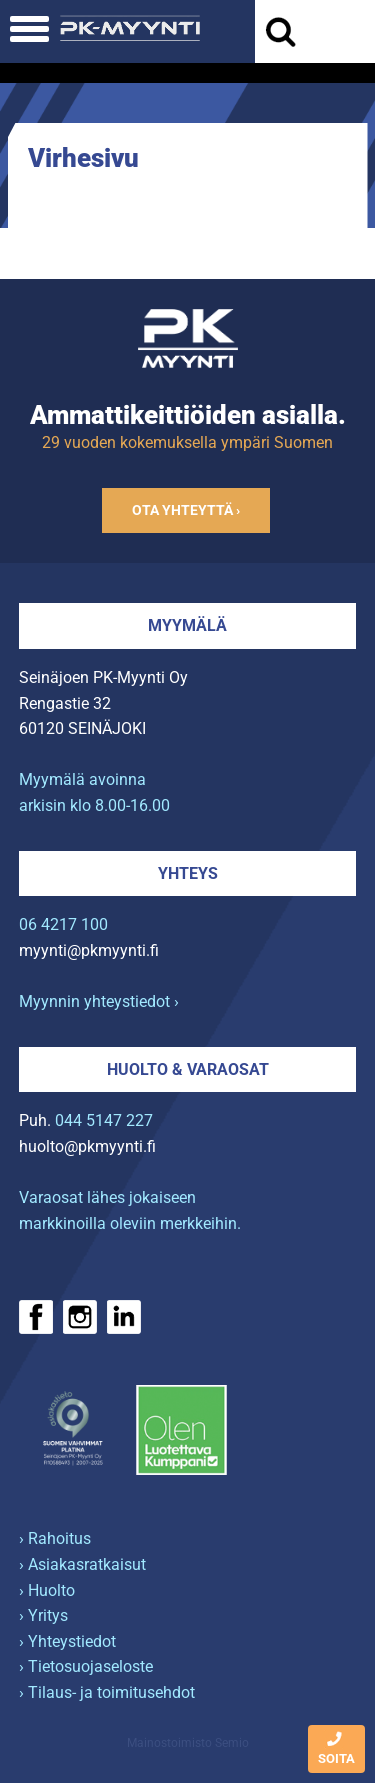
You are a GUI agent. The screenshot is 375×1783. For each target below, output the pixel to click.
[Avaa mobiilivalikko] (29, 31)
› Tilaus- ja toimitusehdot (107, 1692)
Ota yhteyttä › (186, 510)
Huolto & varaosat (188, 1069)
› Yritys (43, 1615)
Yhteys (188, 873)
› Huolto (47, 1590)
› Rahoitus (55, 1538)
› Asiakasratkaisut (82, 1564)
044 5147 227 (104, 1120)
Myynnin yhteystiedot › (99, 1001)
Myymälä (187, 625)
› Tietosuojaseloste (86, 1666)
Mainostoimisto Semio (188, 1743)
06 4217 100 (63, 924)
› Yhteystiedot (67, 1641)
